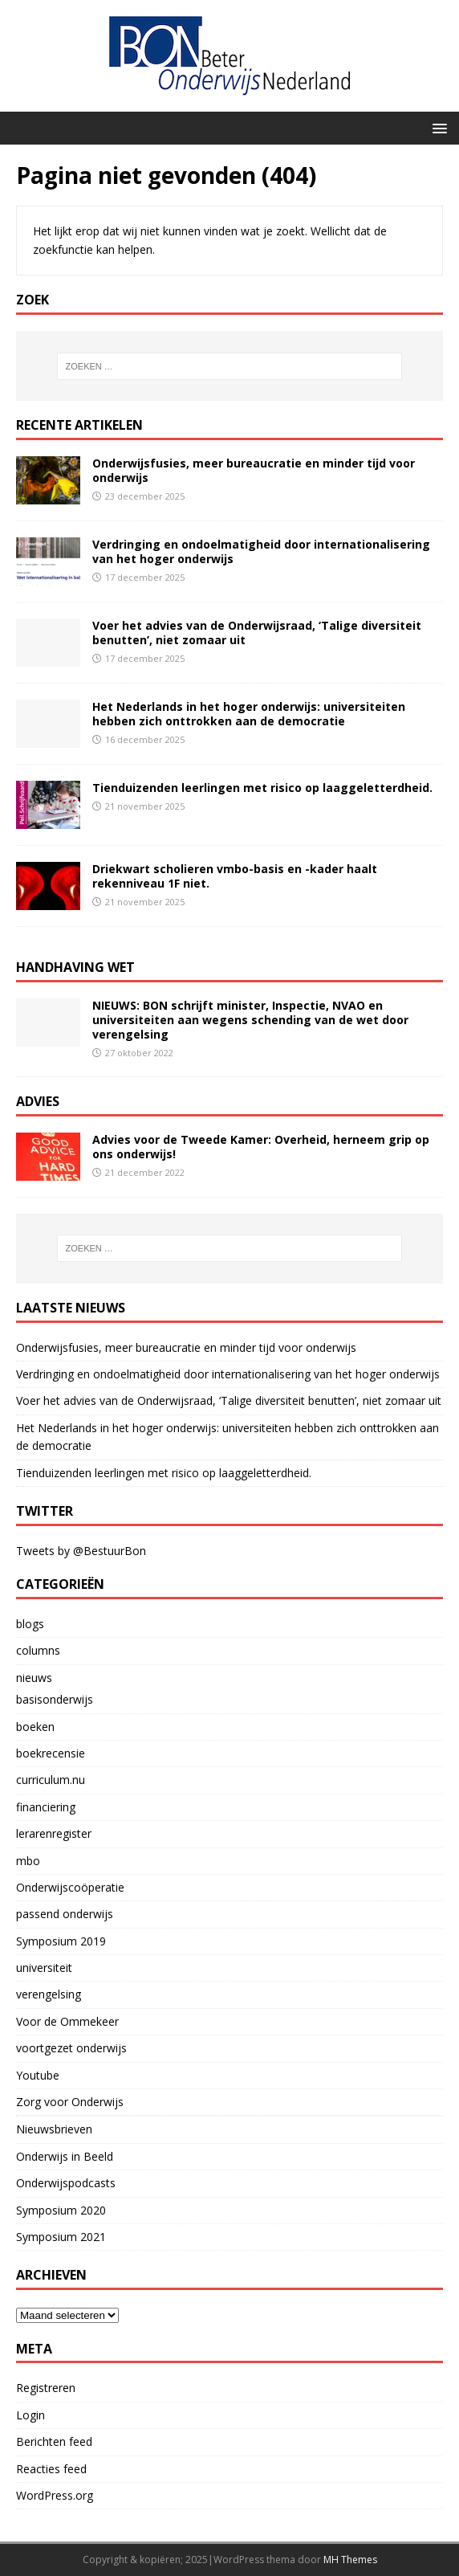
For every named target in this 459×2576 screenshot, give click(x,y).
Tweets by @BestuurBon (81, 1550)
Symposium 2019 (61, 1941)
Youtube (37, 2075)
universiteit (44, 1967)
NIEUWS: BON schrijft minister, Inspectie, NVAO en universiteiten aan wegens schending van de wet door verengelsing (250, 1020)
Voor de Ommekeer (67, 2021)
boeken (35, 1726)
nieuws (34, 1677)
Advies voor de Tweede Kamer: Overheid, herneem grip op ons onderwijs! (260, 1146)
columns (38, 1650)
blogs (30, 1623)
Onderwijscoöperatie (70, 1887)
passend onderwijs (64, 1913)
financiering (45, 1807)
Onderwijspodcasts (66, 2182)
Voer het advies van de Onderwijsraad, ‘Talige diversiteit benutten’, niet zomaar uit (256, 632)
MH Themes (350, 2559)
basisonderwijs (54, 1699)
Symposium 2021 (61, 2236)
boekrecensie (50, 1753)
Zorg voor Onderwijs (70, 2101)
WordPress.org (54, 2495)
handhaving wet (75, 967)
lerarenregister (53, 1833)
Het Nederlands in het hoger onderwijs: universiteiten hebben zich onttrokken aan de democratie (248, 714)
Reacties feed (51, 2468)
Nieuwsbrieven (54, 2129)
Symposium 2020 (61, 2210)
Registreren (45, 2387)
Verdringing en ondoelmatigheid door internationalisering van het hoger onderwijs (261, 551)
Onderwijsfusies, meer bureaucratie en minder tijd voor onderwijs (253, 470)
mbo (28, 1860)
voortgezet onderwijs (71, 2047)
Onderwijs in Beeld (64, 2156)
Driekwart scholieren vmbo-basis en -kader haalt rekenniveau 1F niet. (234, 876)
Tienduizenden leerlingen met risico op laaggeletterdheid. (262, 787)
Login (30, 2415)
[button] (437, 127)
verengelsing (48, 1994)
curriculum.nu (50, 1779)
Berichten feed (54, 2441)
